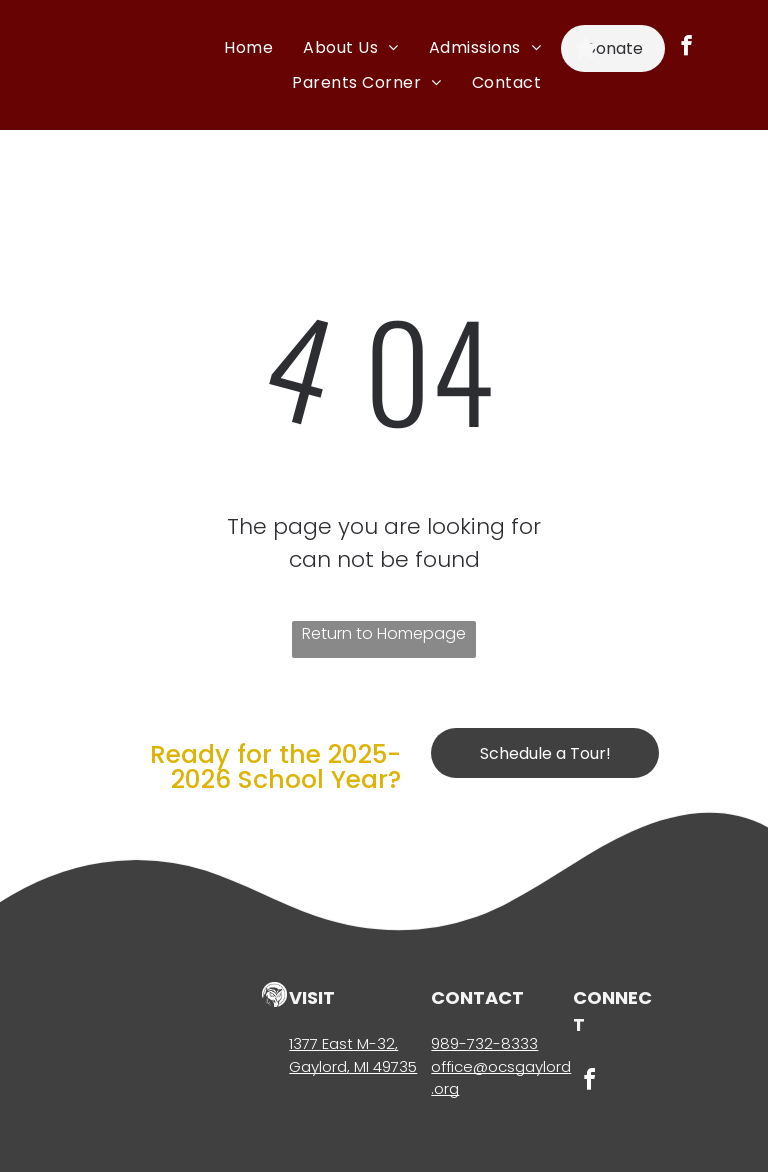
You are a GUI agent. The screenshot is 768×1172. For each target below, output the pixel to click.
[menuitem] (248, 47)
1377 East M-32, (343, 1043)
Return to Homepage (384, 633)
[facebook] (686, 48)
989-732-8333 (484, 1043)
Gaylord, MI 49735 (353, 1066)
